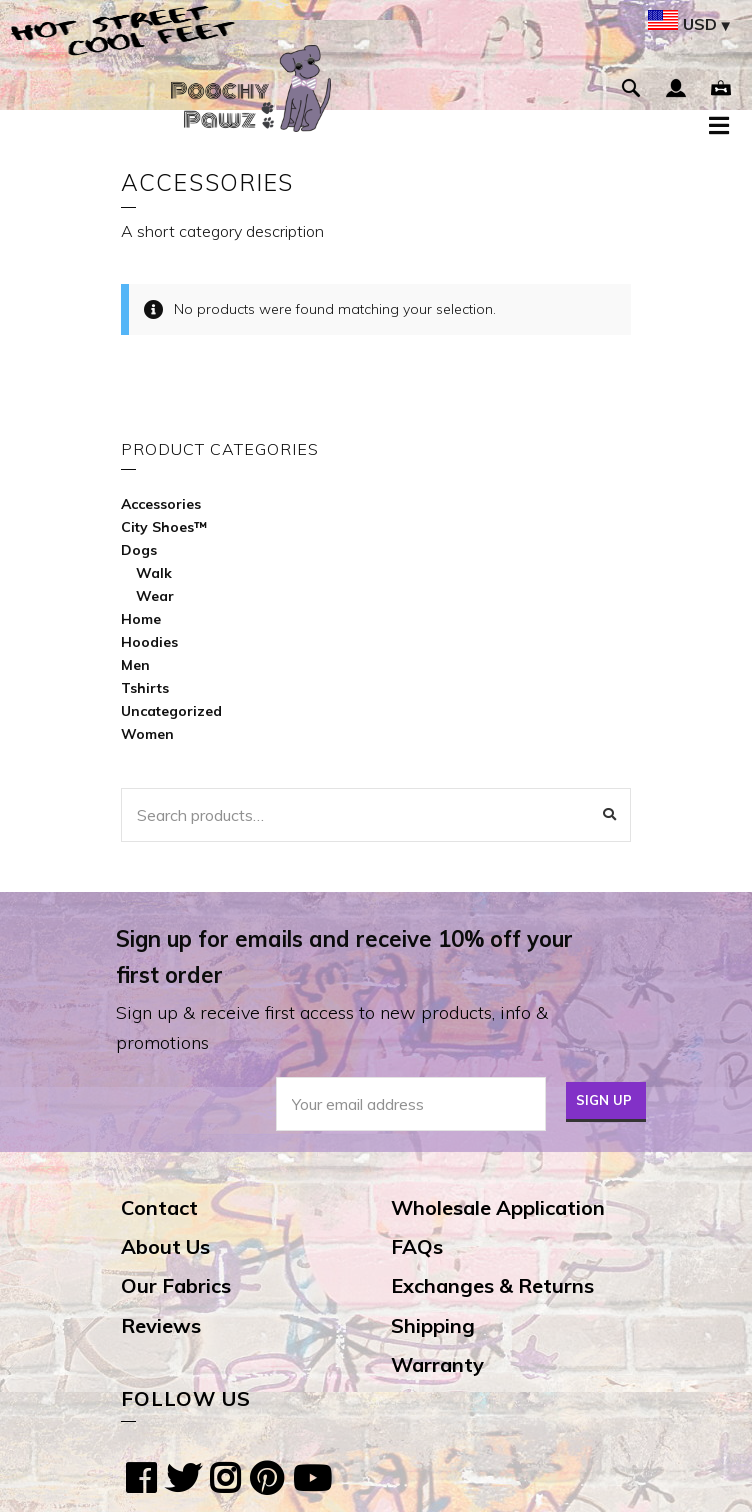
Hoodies (149, 642)
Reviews (161, 1325)
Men (135, 665)
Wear (155, 596)
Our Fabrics (176, 1285)
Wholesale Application (498, 1207)
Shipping (433, 1325)
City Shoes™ (164, 527)
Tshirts (145, 688)
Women (147, 734)
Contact (159, 1207)
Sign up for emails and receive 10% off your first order (344, 957)
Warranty (437, 1364)
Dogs (139, 550)
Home (141, 619)
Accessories (161, 504)
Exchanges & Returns (492, 1285)
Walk (154, 573)
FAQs (417, 1246)
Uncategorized (171, 711)
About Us (165, 1246)
